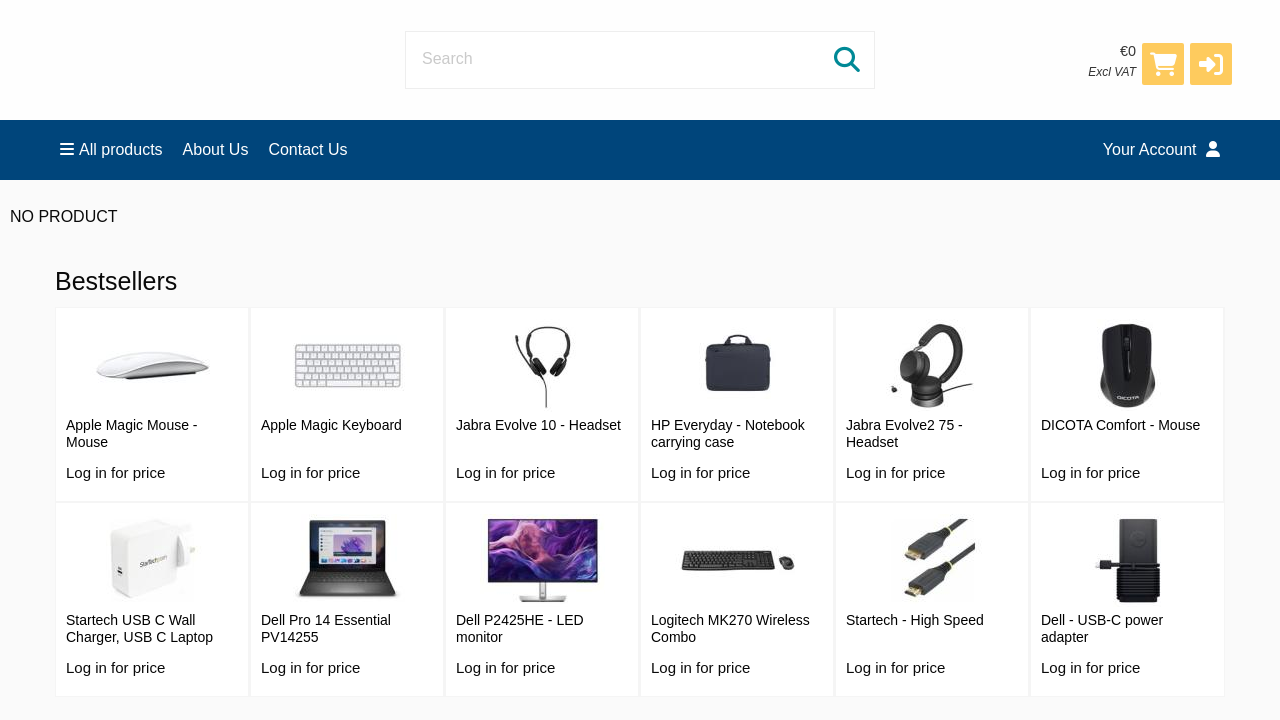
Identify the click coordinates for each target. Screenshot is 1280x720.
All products (111, 149)
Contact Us (307, 149)
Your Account (1161, 149)
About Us (216, 149)
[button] (1211, 64)
